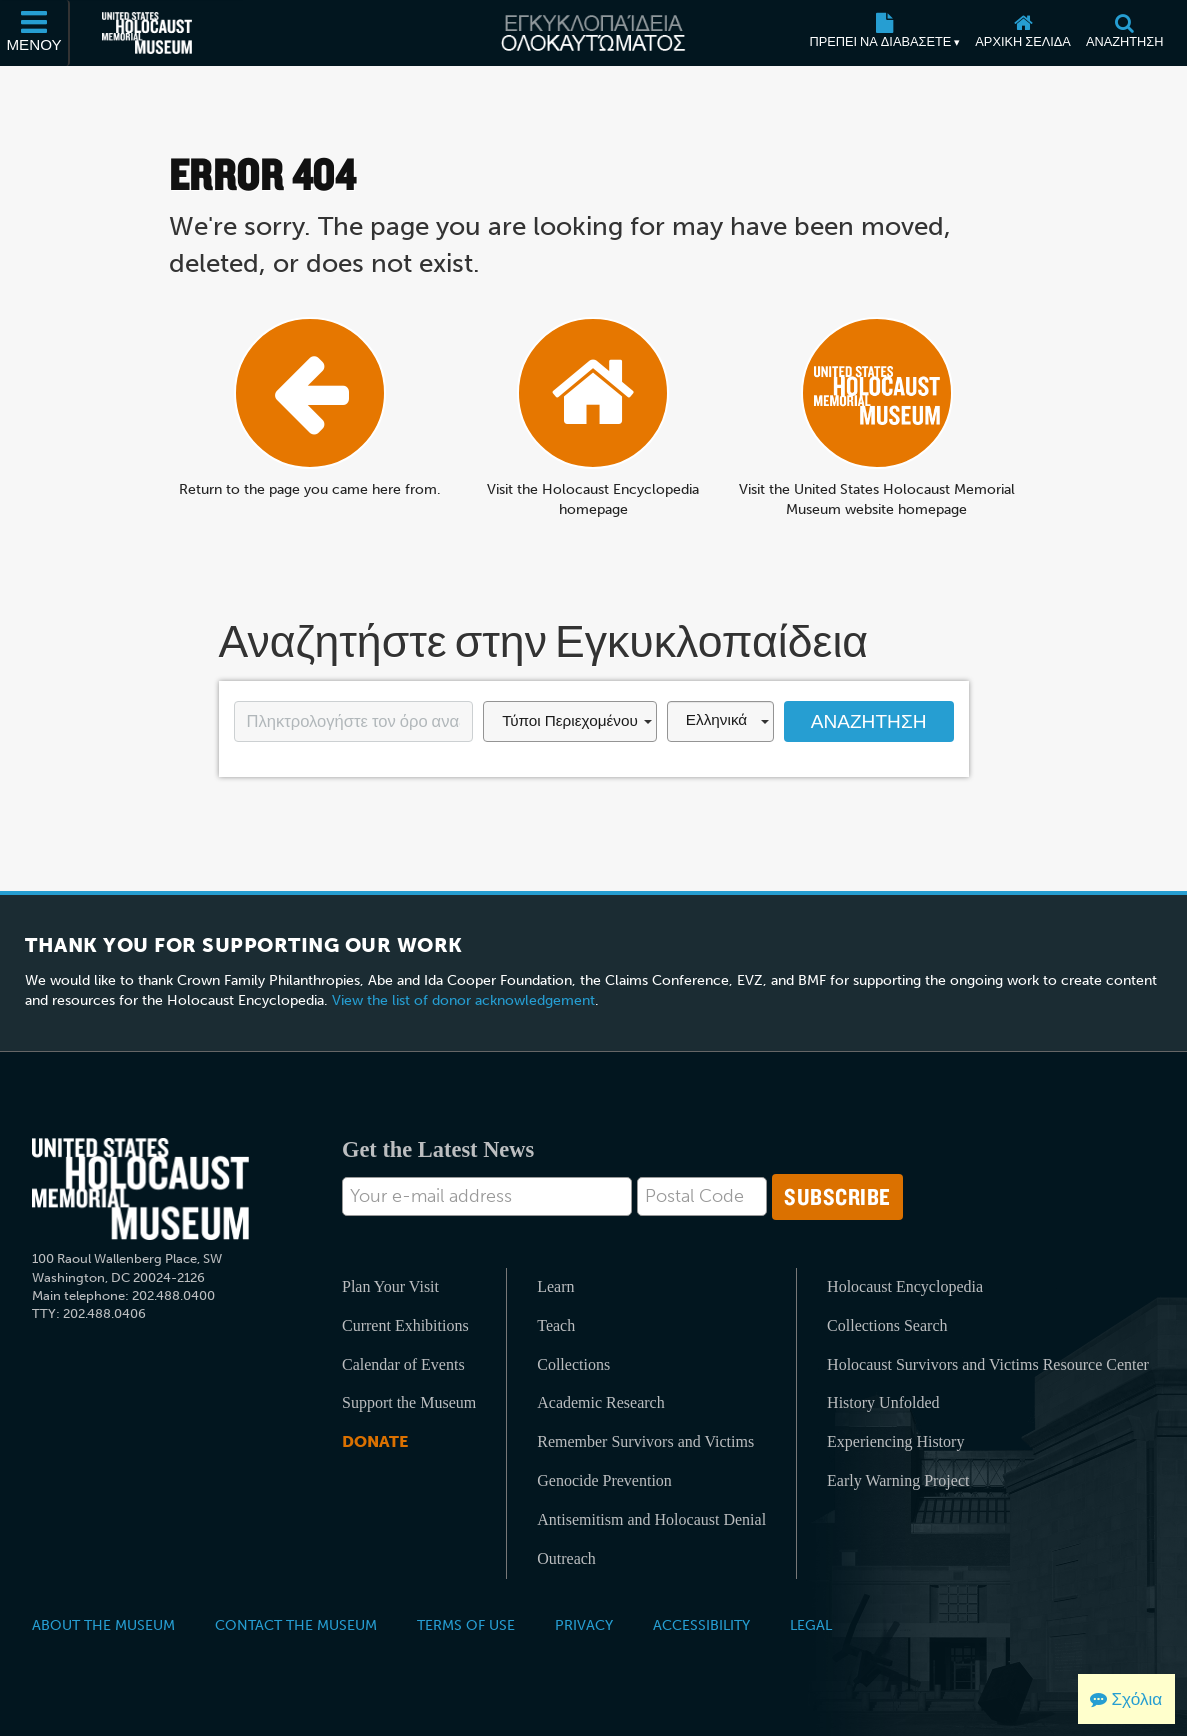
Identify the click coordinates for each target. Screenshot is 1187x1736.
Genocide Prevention (604, 1480)
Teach (556, 1325)
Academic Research (600, 1402)
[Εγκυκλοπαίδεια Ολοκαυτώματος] (593, 33)
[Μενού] (35, 33)
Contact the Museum (296, 1625)
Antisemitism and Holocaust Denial (651, 1519)
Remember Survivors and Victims (645, 1441)
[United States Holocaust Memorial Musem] (140, 1189)
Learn (555, 1286)
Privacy (584, 1625)
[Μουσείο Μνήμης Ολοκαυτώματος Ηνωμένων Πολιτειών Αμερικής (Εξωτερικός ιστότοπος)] (147, 33)
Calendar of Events (403, 1364)
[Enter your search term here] (354, 722)
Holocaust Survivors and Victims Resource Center (988, 1364)
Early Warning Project (898, 1480)
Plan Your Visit (390, 1286)
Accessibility (701, 1625)
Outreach (566, 1558)
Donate (375, 1441)
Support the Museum (409, 1402)
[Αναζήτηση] (1124, 33)
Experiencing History (895, 1441)
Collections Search (887, 1325)
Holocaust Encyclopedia (905, 1286)
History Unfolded (883, 1402)
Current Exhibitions (405, 1325)
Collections (573, 1364)
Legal (811, 1625)
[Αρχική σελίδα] (1023, 33)
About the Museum (103, 1625)
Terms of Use (466, 1625)
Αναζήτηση (869, 721)
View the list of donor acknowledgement (463, 1000)
